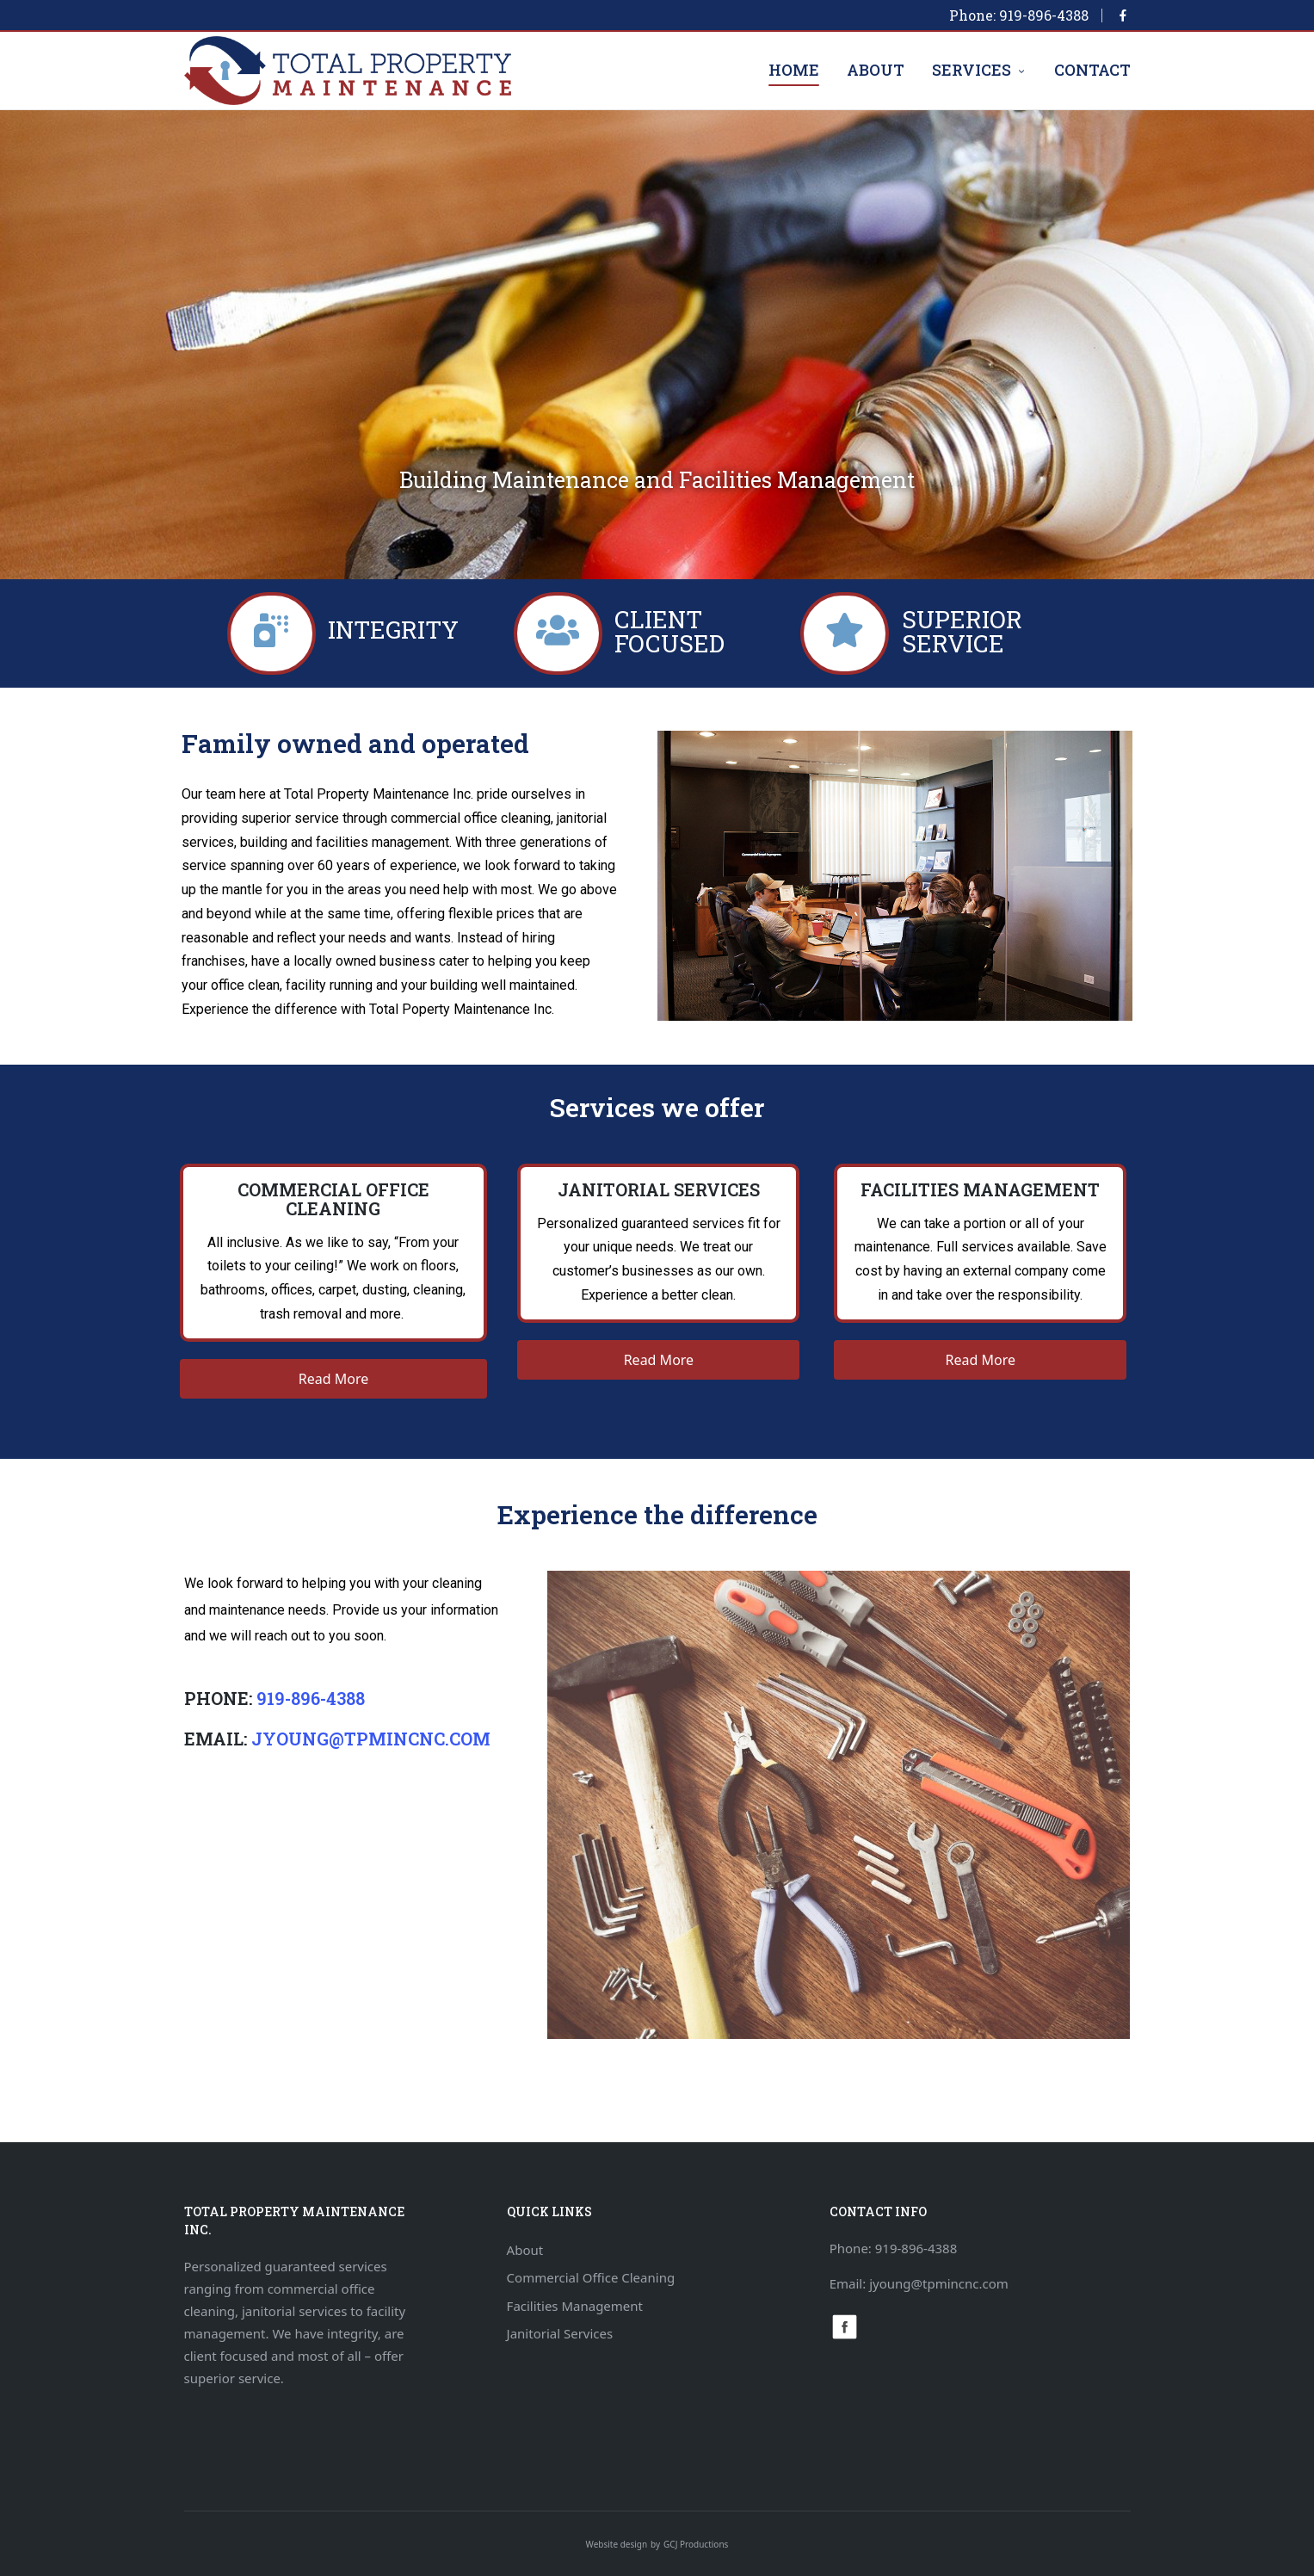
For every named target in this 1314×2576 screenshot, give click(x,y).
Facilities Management (575, 2305)
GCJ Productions (695, 2544)
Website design (617, 2544)
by (655, 2544)
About (525, 2249)
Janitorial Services (560, 2333)
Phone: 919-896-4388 (1019, 15)
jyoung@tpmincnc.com (370, 1738)
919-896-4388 (310, 1698)
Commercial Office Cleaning (591, 2277)
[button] (334, 1379)
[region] (657, 344)
